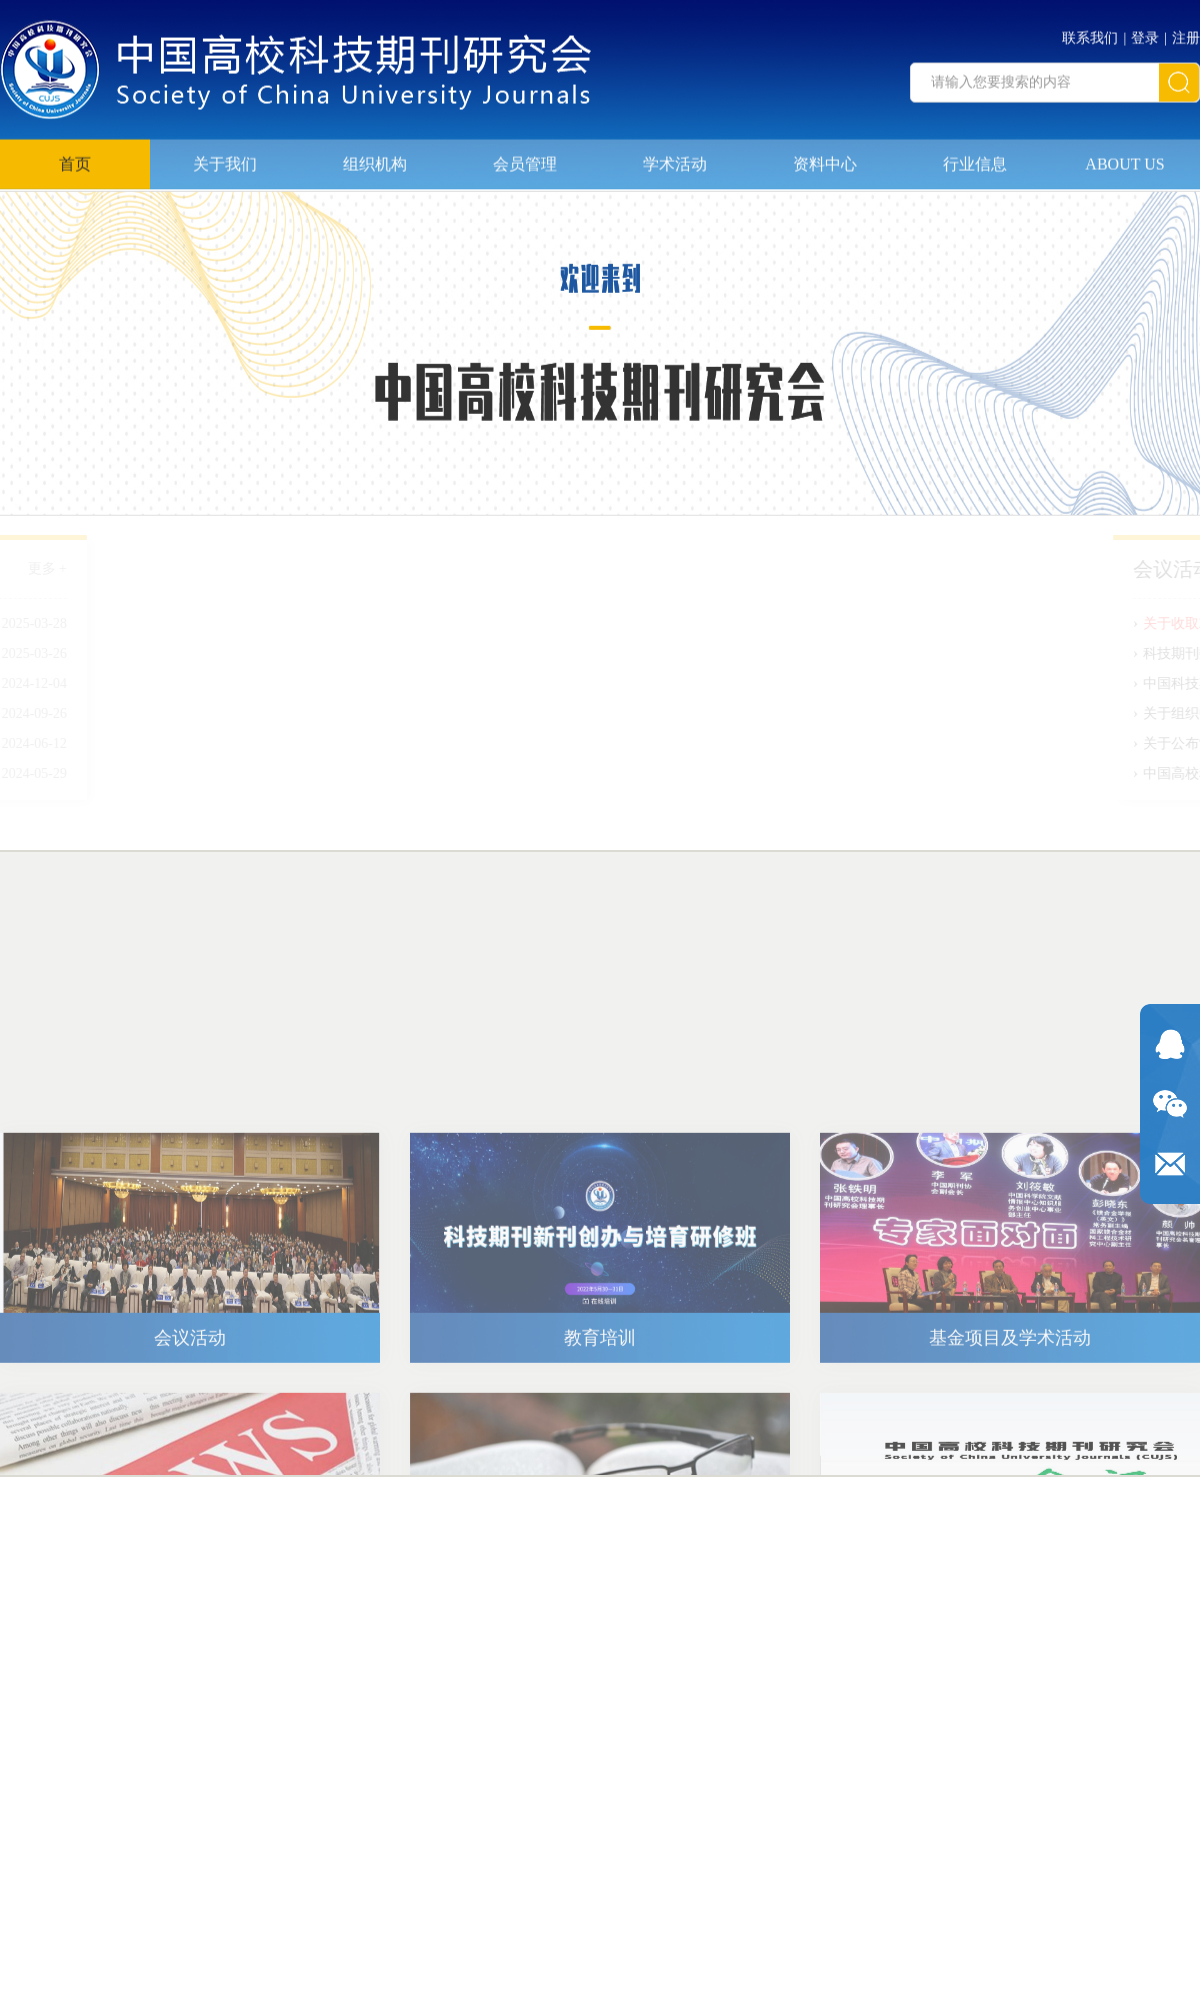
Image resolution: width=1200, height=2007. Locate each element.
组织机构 (375, 158)
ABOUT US (1124, 158)
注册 (1186, 33)
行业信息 (975, 158)
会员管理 (525, 158)
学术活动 (675, 158)
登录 (1145, 33)
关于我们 (225, 158)
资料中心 (825, 158)
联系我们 (1090, 33)
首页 (75, 158)
